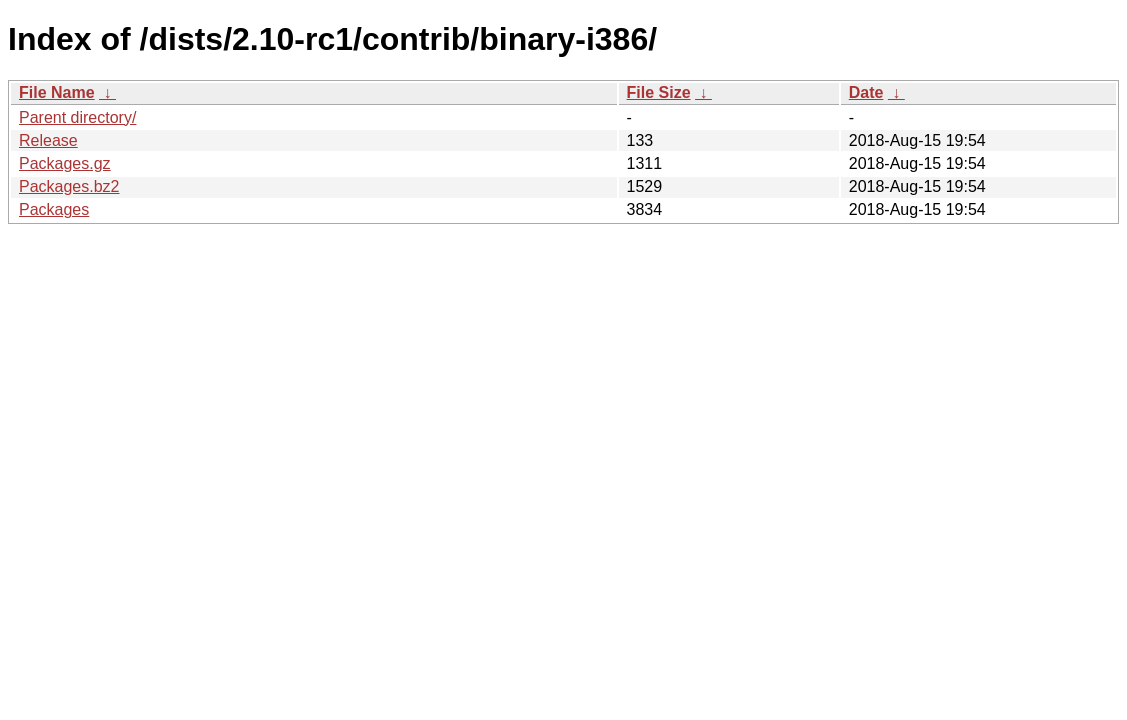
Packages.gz (65, 163)
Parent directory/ (77, 117)
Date (866, 92)
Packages (54, 209)
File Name (57, 92)
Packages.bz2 (69, 186)
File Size (659, 92)
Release (48, 140)
